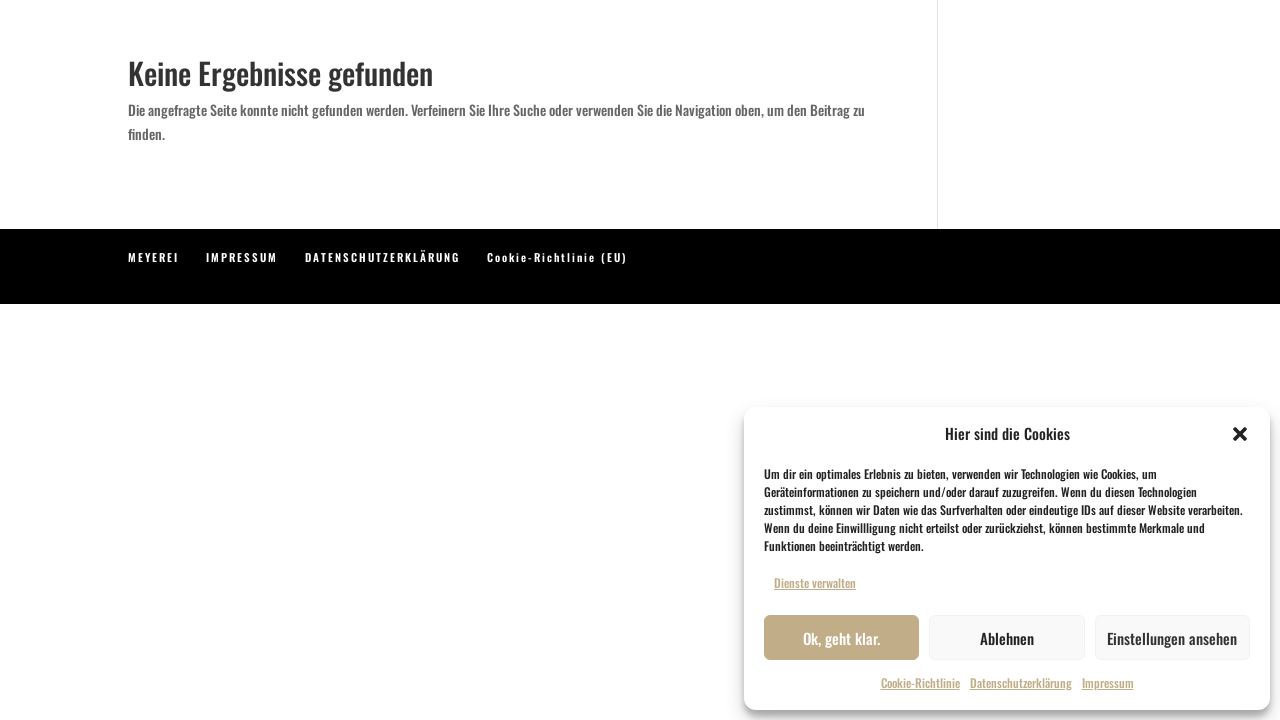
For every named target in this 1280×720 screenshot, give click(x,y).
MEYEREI (153, 257)
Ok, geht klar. (841, 638)
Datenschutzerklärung (1021, 682)
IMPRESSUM (242, 257)
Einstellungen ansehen (1172, 638)
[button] (1240, 434)
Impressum (1108, 682)
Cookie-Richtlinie (920, 682)
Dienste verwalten (815, 582)
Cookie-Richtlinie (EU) (557, 257)
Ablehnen (1007, 638)
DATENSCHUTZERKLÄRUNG (382, 257)
